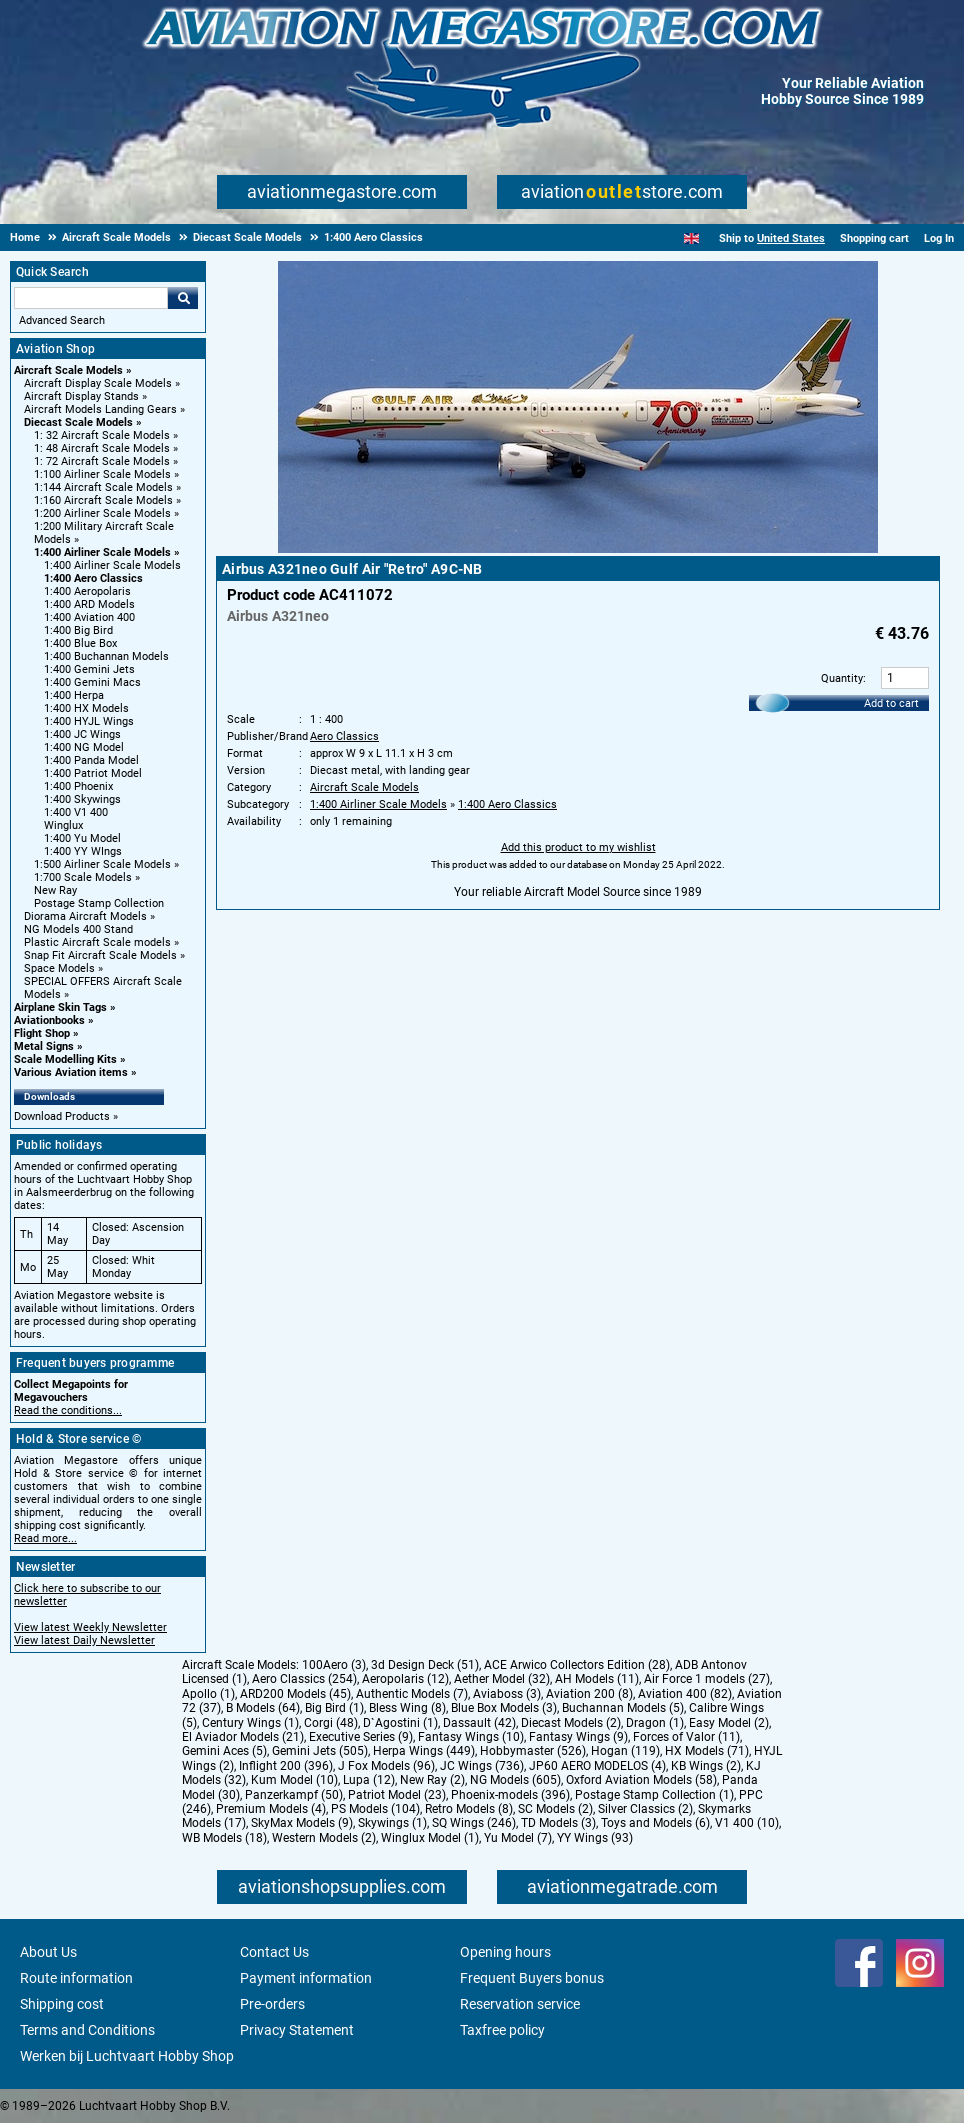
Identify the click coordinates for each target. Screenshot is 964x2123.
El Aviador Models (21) (243, 1737)
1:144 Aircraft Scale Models (103, 487)
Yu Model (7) (518, 1838)
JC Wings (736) (482, 1766)
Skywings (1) (392, 1823)
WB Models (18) (224, 1838)
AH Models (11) (597, 1679)
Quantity (842, 678)
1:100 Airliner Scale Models (102, 474)
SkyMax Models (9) (302, 1823)
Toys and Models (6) (655, 1823)
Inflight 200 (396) (286, 1766)
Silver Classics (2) (645, 1809)
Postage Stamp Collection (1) (654, 1795)
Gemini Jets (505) (320, 1751)
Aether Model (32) (502, 1679)
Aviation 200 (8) (589, 1694)
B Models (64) (263, 1708)
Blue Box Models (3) (504, 1708)
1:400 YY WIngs (83, 851)
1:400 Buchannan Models (106, 656)
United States (791, 238)
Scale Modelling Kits (65, 1059)
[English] (691, 238)
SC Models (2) (555, 1809)
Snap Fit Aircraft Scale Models (100, 955)
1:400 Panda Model (91, 760)
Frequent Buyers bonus (532, 1978)
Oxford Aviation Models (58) (641, 1780)
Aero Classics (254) (304, 1679)
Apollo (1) (208, 1694)
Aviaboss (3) (507, 1694)
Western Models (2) (324, 1838)
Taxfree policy (502, 2030)
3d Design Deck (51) (425, 1665)
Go (183, 298)
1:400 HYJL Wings (89, 721)
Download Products (62, 1116)
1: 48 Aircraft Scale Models (102, 448)
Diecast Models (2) (571, 1723)
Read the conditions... (68, 1410)
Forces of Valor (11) (686, 1737)
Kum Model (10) (294, 1780)
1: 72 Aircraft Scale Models (102, 461)
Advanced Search (62, 320)
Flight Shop (42, 1033)
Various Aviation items (71, 1072)
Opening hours (505, 1952)
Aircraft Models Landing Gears (100, 409)
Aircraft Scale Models (68, 370)
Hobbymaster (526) (533, 1751)
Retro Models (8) (469, 1809)
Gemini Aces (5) (224, 1751)
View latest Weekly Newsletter (90, 1627)
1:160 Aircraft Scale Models (103, 500)
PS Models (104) (375, 1809)
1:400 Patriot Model (93, 773)
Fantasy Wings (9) (578, 1737)
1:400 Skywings (82, 799)
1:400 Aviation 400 (89, 617)
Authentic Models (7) (412, 1694)
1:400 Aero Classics (93, 578)
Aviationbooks (49, 1020)
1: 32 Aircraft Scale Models (102, 435)
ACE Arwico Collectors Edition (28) (577, 1665)
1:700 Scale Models (83, 877)
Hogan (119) (625, 1751)
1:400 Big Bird (78, 630)
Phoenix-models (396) (510, 1795)
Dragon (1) (655, 1723)
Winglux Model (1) (430, 1838)
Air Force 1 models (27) (707, 1679)
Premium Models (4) (271, 1809)
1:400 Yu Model (82, 838)
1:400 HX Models (86, 708)
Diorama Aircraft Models (85, 916)
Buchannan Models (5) (623, 1708)
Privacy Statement (297, 2030)
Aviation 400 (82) (685, 1694)
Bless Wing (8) (407, 1708)
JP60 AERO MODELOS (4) (597, 1766)
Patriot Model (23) (397, 1795)
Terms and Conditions (87, 2030)
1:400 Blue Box (80, 643)
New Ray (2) (432, 1780)
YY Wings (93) (595, 1838)
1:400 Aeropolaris (87, 591)
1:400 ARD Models (89, 604)
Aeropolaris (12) (405, 1679)
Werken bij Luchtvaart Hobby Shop (127, 2056)
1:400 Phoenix (78, 786)
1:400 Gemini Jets (89, 669)
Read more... (45, 1538)
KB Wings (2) (706, 1766)
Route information (76, 1978)
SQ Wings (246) (474, 1823)
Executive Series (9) (361, 1737)
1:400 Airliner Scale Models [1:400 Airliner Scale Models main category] (112, 565)
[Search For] (91, 298)
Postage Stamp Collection (99, 903)
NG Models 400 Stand (78, 929)
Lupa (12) (369, 1780)
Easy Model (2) (729, 1723)
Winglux (63, 825)
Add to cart (891, 703)
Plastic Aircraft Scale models (97, 942)
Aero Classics (344, 736)
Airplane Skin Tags (60, 1007)
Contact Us (274, 1952)
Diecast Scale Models (78, 422)
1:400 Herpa (74, 695)
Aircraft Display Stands (81, 396)
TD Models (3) (558, 1823)
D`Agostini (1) (400, 1723)
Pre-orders (272, 2004)
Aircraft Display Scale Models (98, 383)
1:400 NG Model (84, 747)
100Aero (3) (334, 1665)
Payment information (306, 1978)
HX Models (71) (707, 1751)
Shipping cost (62, 2004)
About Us (48, 1952)
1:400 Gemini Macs (92, 682)
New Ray (55, 890)
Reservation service (520, 2004)
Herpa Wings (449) (424, 1751)
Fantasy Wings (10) (471, 1737)
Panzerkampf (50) (294, 1795)
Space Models (59, 968)
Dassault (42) (479, 1723)
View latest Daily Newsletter (84, 1640)
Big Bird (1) (334, 1708)
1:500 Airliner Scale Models (102, 864)
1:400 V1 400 (76, 812)
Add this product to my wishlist (578, 847)
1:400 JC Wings (82, 734)
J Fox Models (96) (386, 1766)
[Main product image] (578, 549)
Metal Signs (44, 1046)
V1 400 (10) (747, 1823)
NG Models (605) (515, 1780)
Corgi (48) (331, 1723)
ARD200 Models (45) (295, 1694)
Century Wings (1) (250, 1723)
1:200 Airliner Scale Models (102, 513)
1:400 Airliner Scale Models (102, 552)
